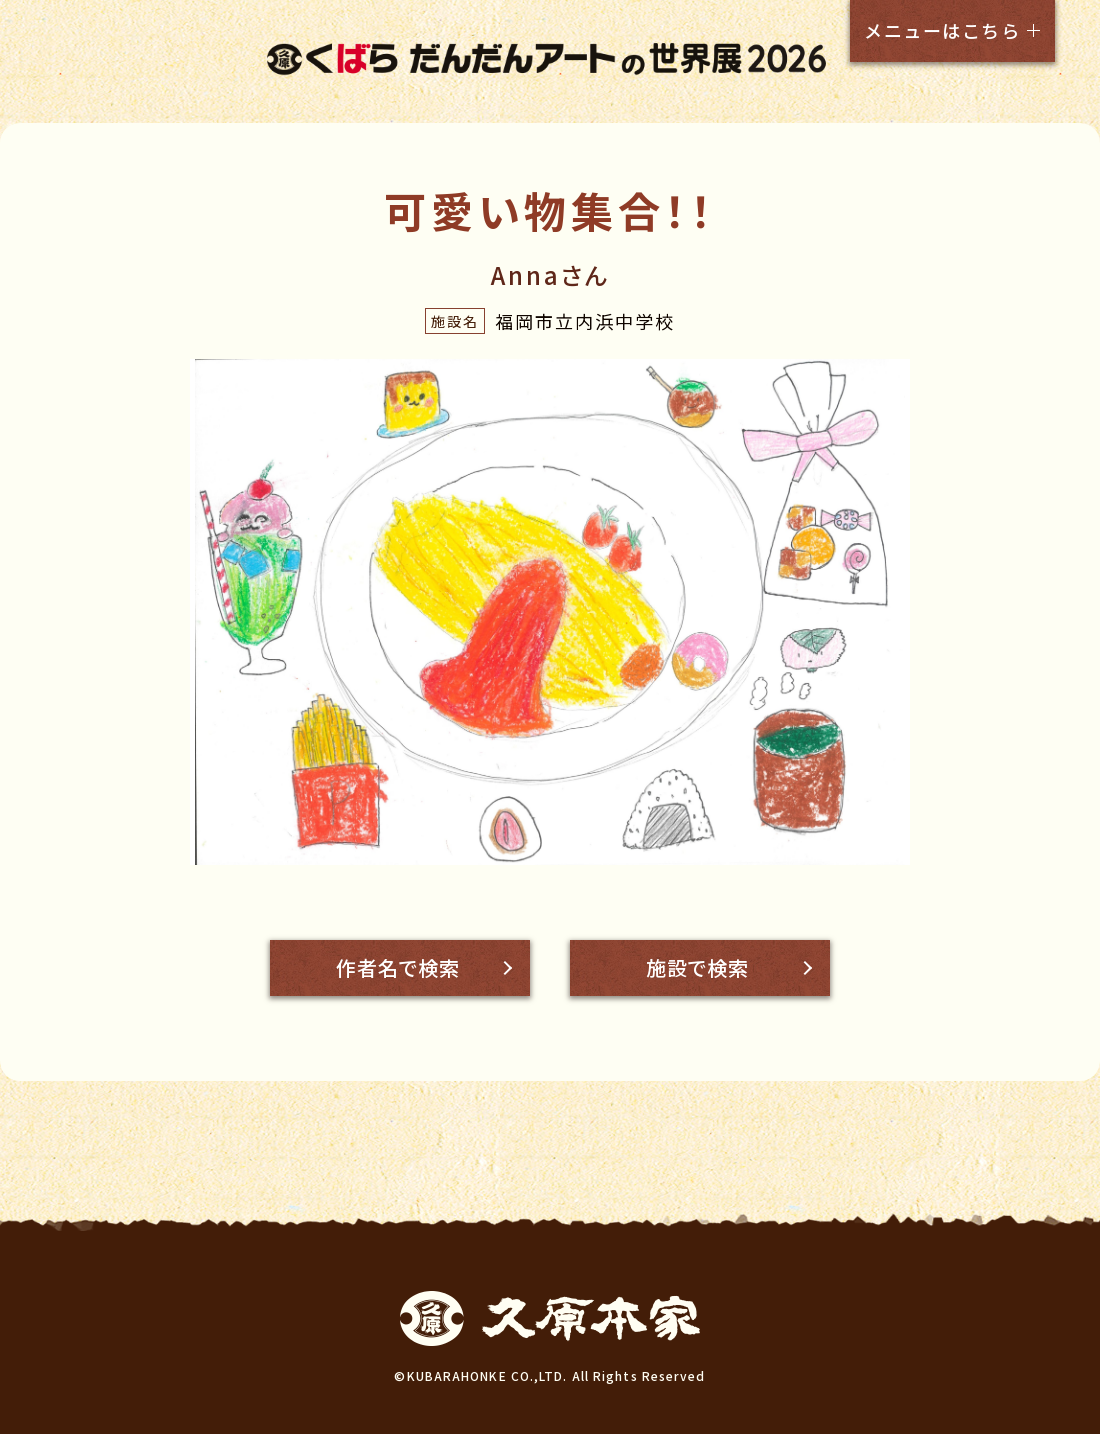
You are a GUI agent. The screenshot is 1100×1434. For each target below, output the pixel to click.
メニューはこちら (942, 30)
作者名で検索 (398, 967)
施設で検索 (697, 967)
